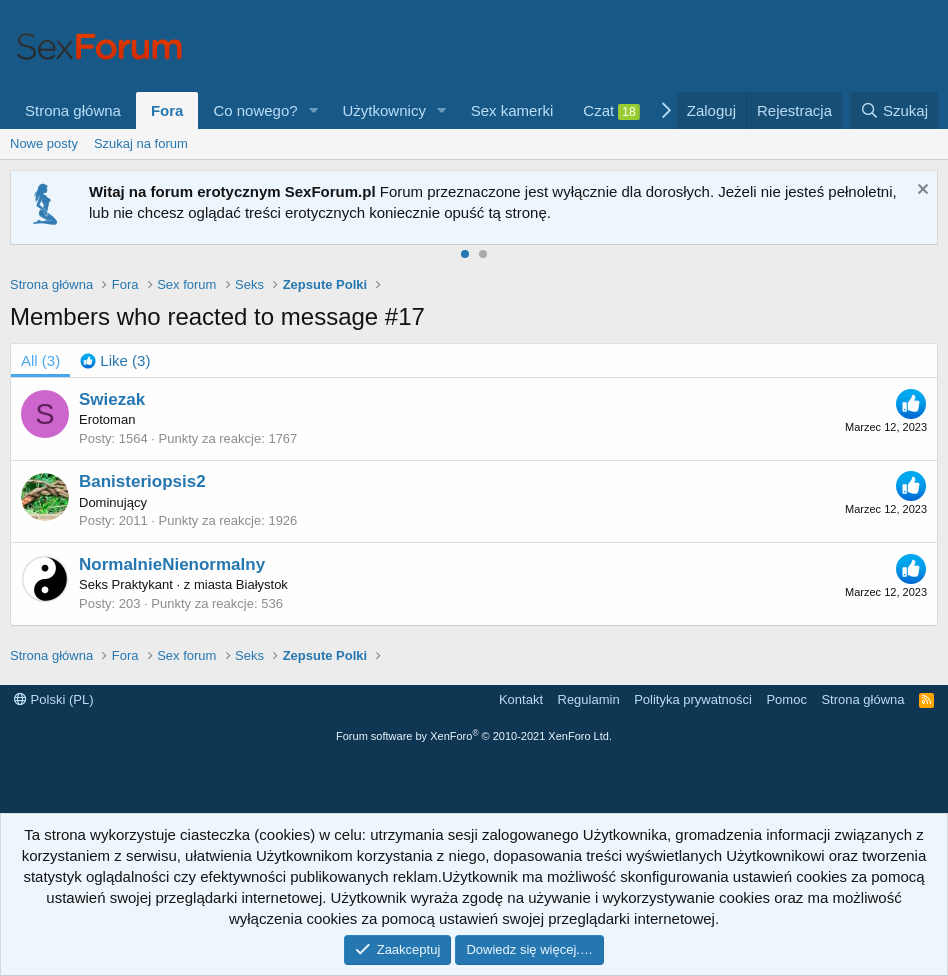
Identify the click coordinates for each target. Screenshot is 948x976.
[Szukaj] (894, 110)
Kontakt (521, 699)
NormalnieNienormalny (172, 564)
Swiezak (112, 399)
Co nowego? (255, 110)
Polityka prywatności (693, 699)
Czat (611, 111)
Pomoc (786, 699)
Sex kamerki (512, 110)
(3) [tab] (40, 360)
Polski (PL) (53, 699)
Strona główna (73, 110)
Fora (167, 110)
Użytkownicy (384, 110)
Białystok (262, 584)
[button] (314, 110)
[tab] (115, 360)
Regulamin (589, 699)
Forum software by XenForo (474, 736)
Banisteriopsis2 (142, 481)
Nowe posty (44, 143)
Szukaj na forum (141, 143)
